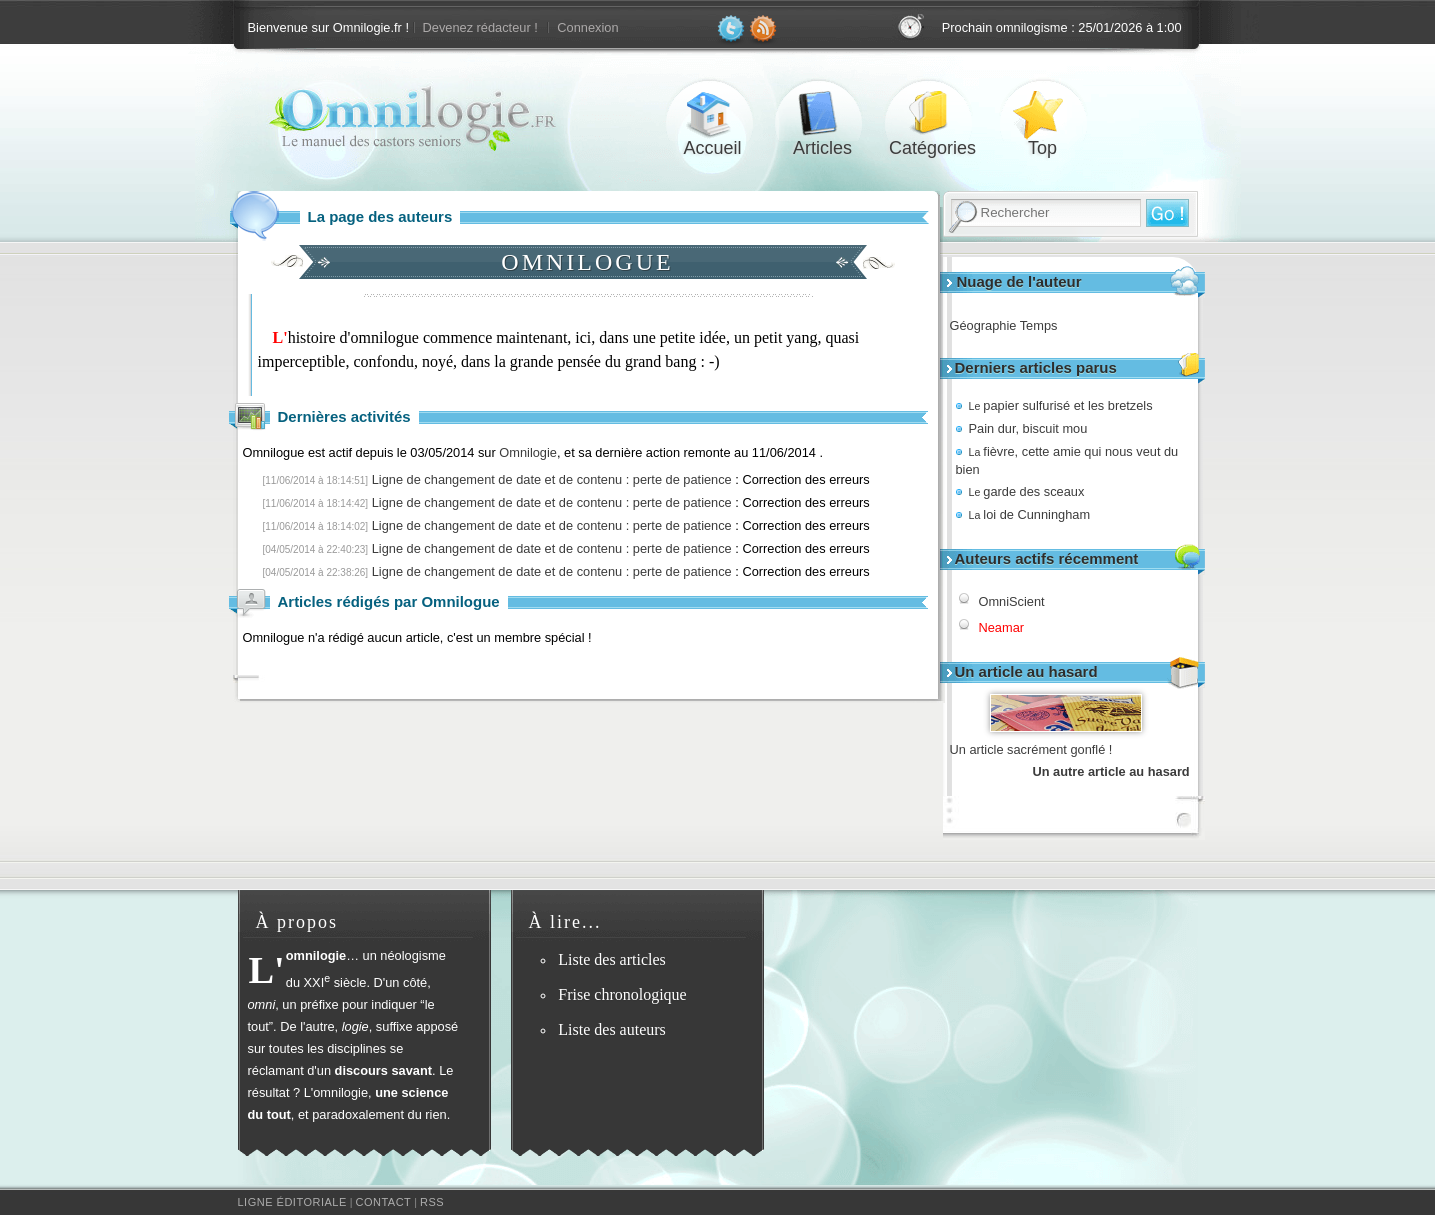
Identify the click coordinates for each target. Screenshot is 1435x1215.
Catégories (933, 113)
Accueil (713, 113)
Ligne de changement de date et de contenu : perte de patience (552, 479)
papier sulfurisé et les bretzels (1061, 405)
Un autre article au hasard (1111, 771)
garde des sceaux (1027, 491)
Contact (383, 1202)
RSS (432, 1202)
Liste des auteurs (612, 1029)
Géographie (983, 325)
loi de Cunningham (1030, 514)
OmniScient (1012, 601)
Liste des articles (612, 959)
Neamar (1002, 627)
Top (1043, 113)
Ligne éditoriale (292, 1202)
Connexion (587, 27)
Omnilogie (528, 452)
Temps (1039, 325)
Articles (823, 113)
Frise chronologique (622, 994)
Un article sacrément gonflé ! (1031, 749)
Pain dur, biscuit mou (1028, 428)
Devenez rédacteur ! (480, 27)
